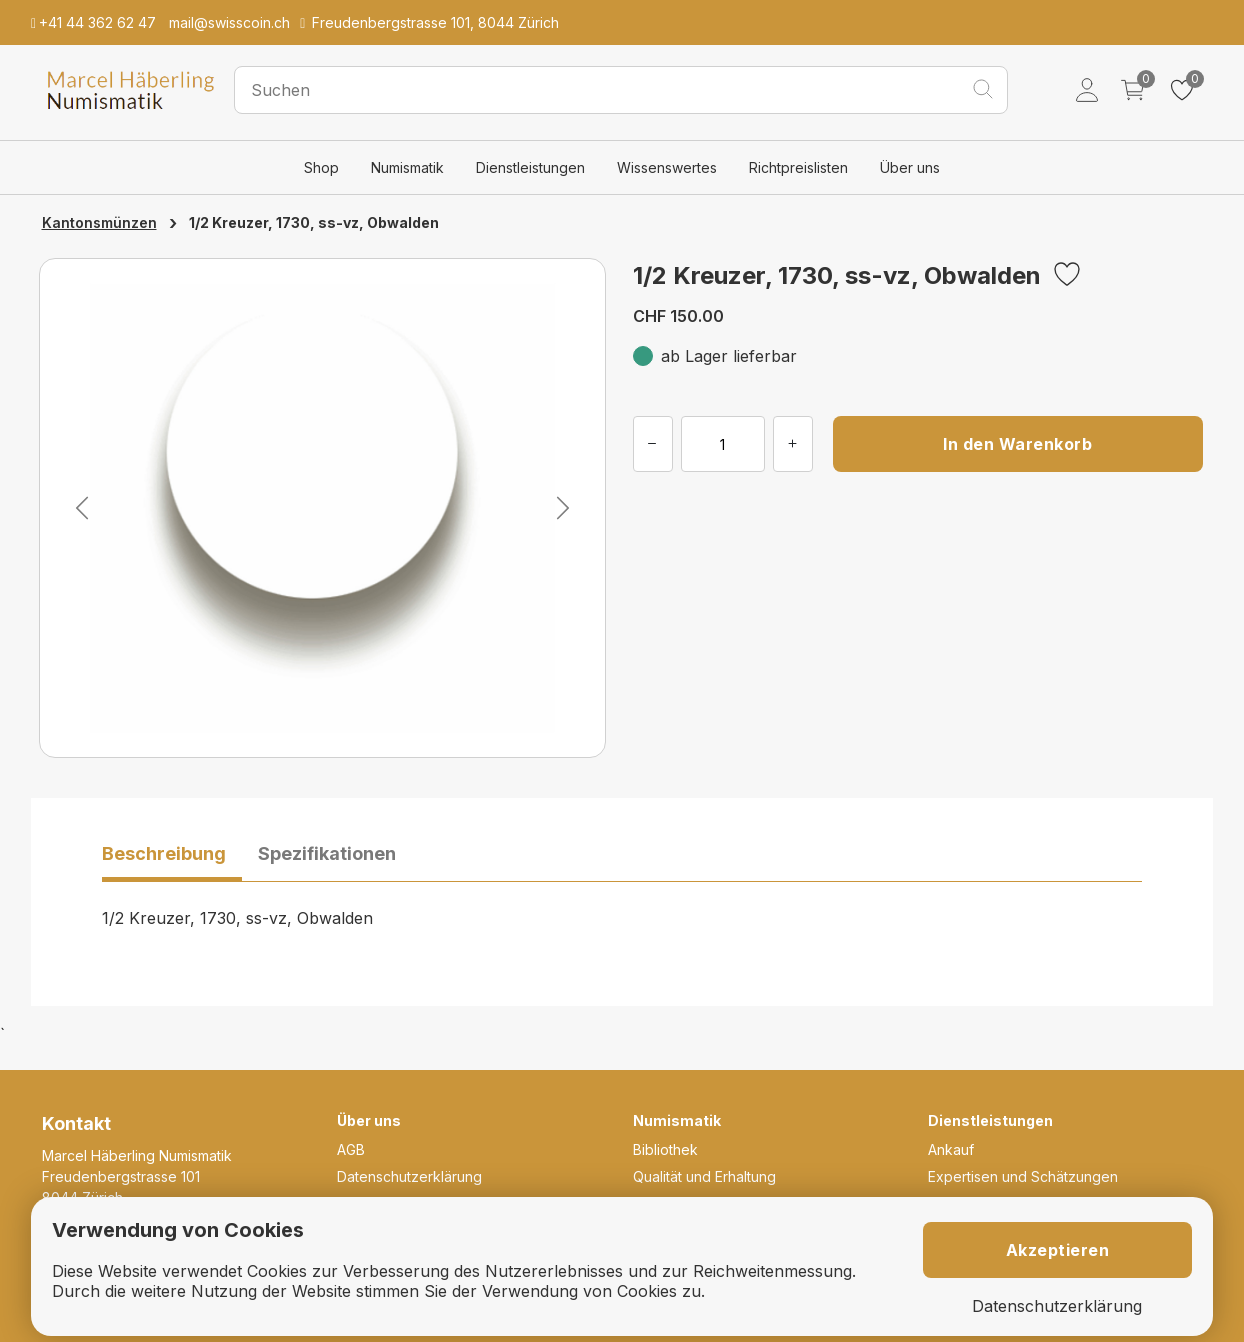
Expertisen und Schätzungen (1023, 1176)
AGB (351, 1149)
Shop (321, 167)
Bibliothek (665, 1149)
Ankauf (951, 1149)
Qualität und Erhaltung (704, 1176)
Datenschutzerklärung (409, 1176)
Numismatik (407, 167)
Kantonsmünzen (99, 222)
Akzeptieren (1058, 1250)
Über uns (910, 167)
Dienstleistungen (530, 167)
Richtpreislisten (798, 167)
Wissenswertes (667, 167)
